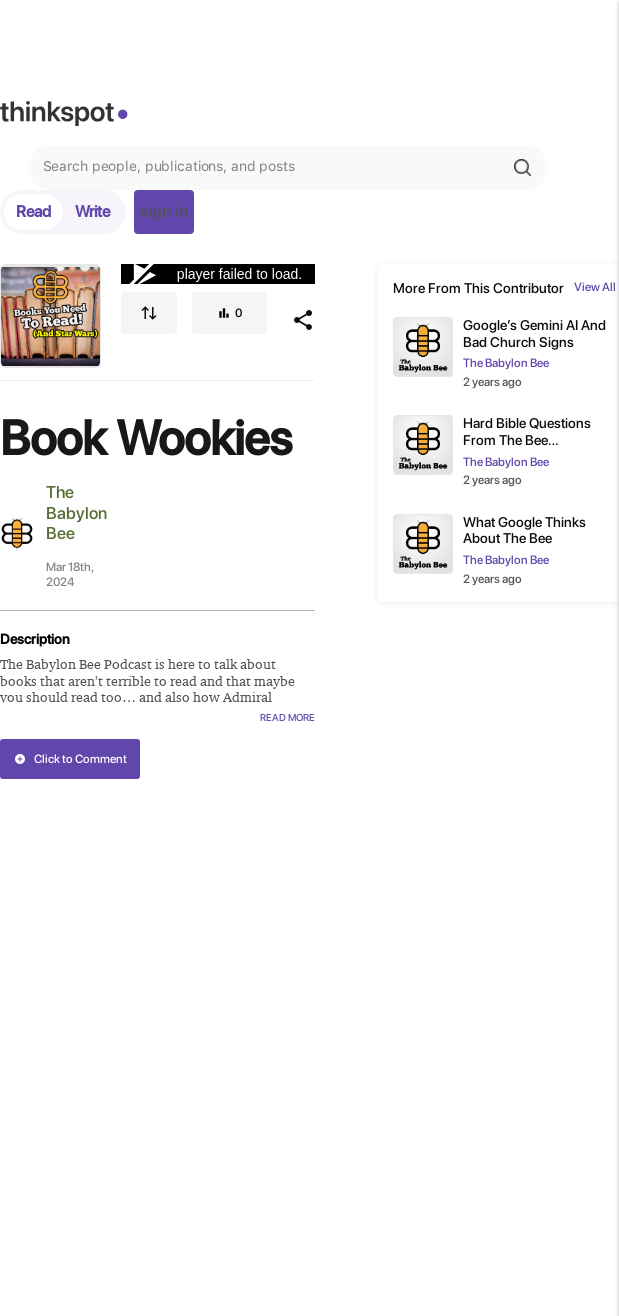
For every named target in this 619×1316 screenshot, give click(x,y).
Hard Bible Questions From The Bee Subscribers (527, 432)
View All (595, 287)
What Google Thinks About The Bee (524, 530)
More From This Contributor (478, 288)
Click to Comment (70, 759)
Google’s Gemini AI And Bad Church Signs (534, 333)
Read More (287, 717)
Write (92, 211)
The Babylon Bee (76, 512)
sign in (164, 211)
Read (33, 211)
